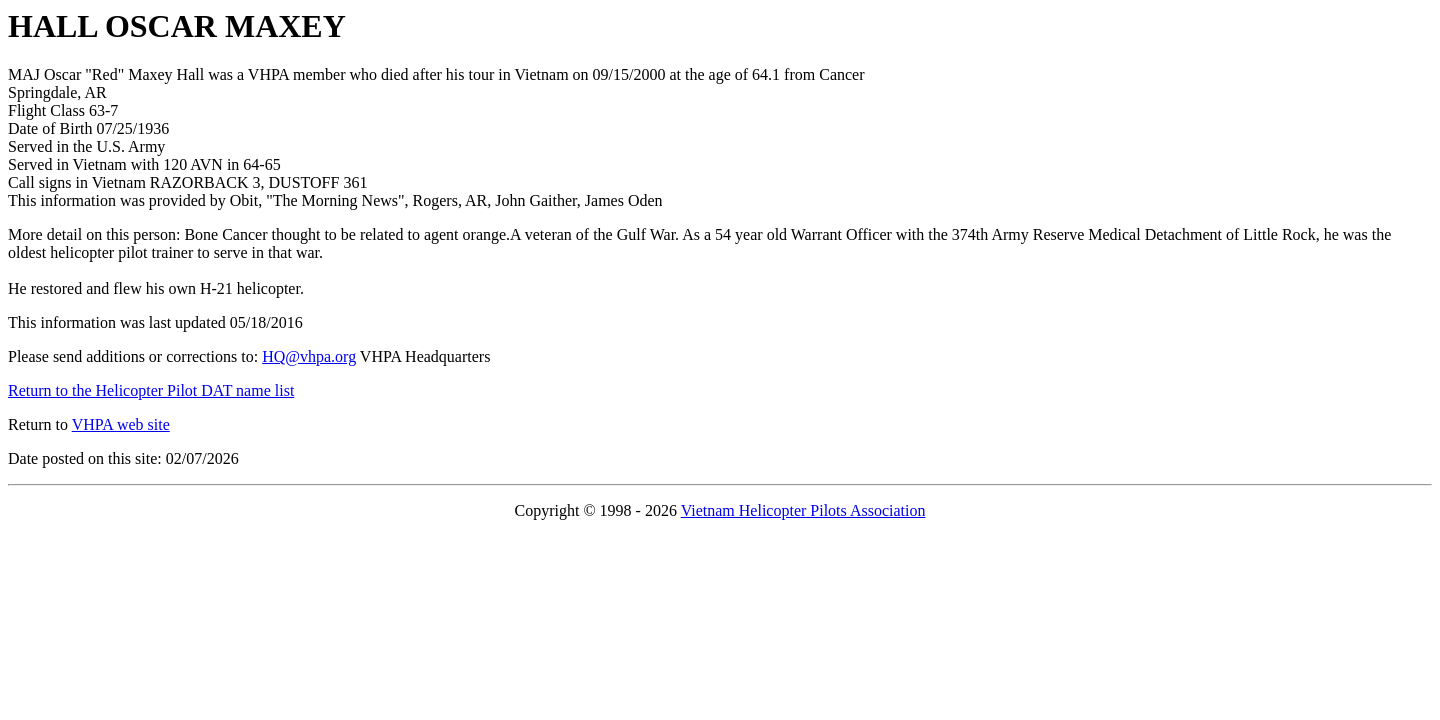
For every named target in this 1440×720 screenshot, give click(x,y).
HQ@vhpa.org (309, 356)
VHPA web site (121, 424)
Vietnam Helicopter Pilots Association (803, 510)
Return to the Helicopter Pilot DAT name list (151, 390)
